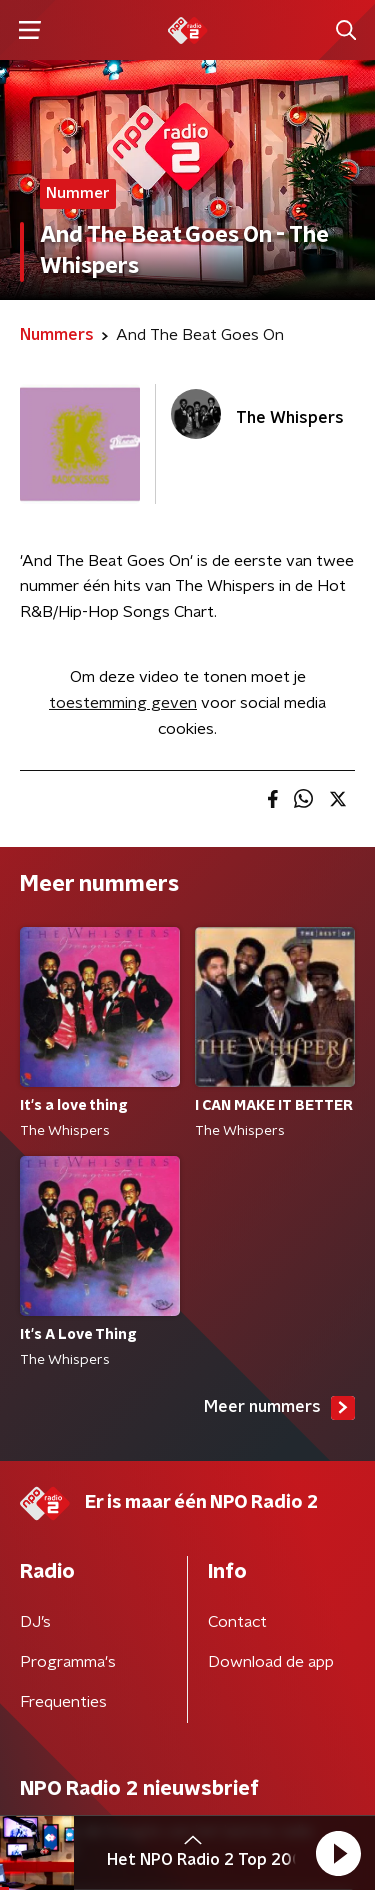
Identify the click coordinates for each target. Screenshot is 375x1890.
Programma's (68, 1662)
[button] (338, 1853)
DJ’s (35, 1622)
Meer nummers (279, 1408)
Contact (237, 1622)
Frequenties (63, 1702)
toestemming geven (123, 703)
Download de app (271, 1662)
